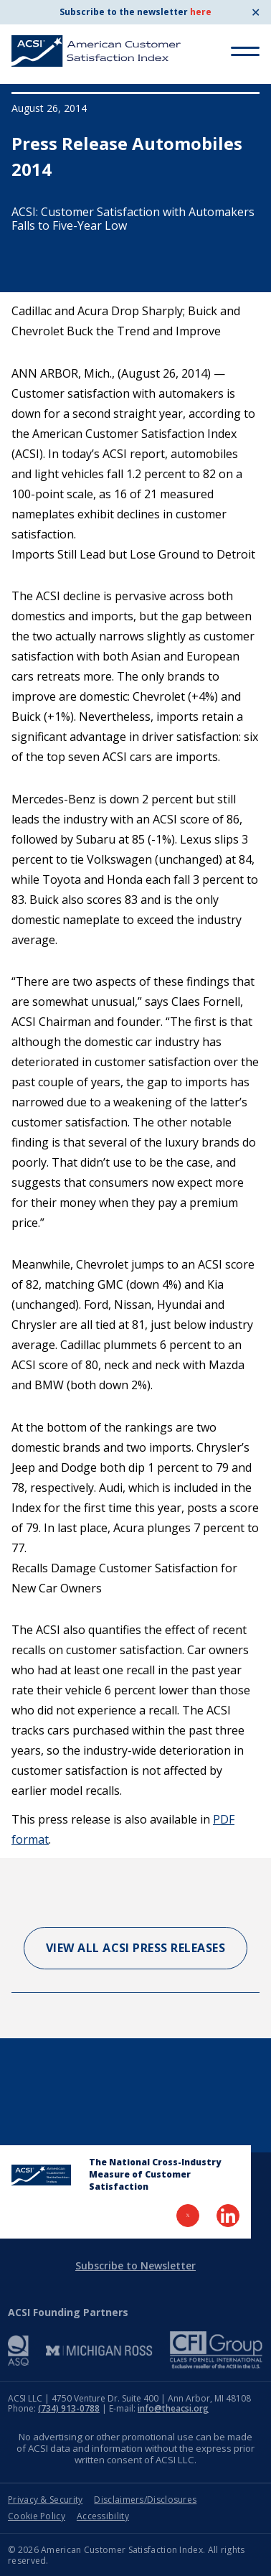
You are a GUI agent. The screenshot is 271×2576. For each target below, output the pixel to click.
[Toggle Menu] (245, 51)
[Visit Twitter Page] (187, 2215)
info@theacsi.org (173, 2408)
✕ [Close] (255, 12)
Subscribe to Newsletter (135, 2265)
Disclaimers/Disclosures (145, 2499)
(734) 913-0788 (69, 2408)
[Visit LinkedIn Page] (228, 2215)
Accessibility (103, 2516)
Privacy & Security (45, 2499)
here (200, 12)
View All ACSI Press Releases (136, 1948)
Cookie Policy (36, 2516)
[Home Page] (41, 2175)
